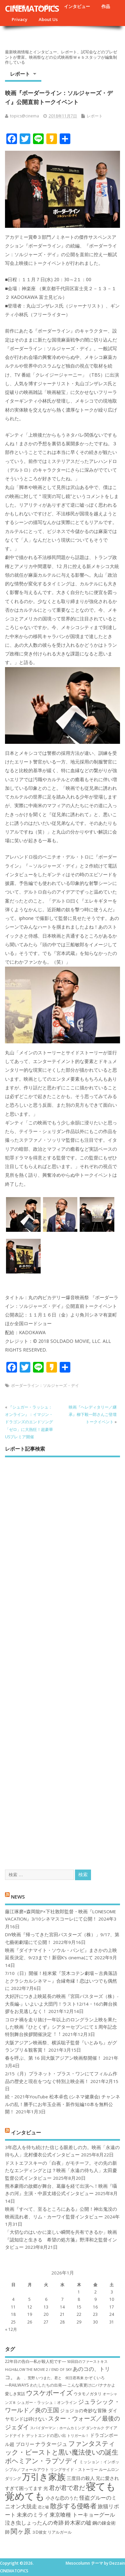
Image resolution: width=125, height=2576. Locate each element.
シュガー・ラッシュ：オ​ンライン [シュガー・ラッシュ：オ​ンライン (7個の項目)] (47, 2402)
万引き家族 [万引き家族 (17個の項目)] (44, 2477)
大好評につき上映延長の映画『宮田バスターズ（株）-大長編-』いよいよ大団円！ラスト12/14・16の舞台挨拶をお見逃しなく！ (61, 2003)
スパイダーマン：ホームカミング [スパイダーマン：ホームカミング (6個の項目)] (57, 2428)
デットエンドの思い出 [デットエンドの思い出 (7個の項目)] (46, 2435)
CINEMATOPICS (32, 8)
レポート (20, 73)
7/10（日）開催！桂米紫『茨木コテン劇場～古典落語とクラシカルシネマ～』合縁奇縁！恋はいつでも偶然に (61, 1980)
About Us (48, 19)
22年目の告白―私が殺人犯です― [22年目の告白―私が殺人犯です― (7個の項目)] (35, 2361)
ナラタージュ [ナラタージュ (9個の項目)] (51, 2444)
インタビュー (77, 6)
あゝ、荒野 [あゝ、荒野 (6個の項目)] (26, 2378)
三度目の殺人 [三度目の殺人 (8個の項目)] (81, 2478)
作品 (105, 6)
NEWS (18, 1896)
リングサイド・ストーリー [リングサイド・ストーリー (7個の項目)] (74, 2469)
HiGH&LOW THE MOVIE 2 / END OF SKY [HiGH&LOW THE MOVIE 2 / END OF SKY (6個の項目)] (38, 2369)
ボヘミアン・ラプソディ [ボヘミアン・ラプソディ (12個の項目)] (41, 2460)
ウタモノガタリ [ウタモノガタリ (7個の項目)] (88, 2394)
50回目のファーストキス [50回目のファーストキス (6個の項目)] (87, 2361)
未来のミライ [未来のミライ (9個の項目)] (33, 2514)
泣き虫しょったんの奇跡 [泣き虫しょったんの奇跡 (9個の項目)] (34, 2522)
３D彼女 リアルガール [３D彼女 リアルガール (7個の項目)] (52, 2532)
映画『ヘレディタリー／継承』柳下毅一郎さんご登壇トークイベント (93, 1414)
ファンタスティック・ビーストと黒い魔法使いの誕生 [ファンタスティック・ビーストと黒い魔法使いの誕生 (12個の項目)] (61, 2448)
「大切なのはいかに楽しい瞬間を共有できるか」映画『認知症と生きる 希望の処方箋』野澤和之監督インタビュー (61, 2239)
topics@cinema (24, 116)
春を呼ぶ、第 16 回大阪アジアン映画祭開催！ (53, 2058)
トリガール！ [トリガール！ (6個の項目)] (78, 2435)
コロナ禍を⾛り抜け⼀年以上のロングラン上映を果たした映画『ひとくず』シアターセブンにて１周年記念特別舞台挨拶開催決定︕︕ (61, 2027)
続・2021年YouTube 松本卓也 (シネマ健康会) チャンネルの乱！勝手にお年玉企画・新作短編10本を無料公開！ (62, 2104)
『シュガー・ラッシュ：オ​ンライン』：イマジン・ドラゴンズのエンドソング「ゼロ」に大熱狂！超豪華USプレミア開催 (29, 1422)
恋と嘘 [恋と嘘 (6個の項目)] (43, 2507)
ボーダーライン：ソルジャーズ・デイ (45, 1385)
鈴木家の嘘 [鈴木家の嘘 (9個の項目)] (78, 2522)
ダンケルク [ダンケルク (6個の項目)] (95, 2428)
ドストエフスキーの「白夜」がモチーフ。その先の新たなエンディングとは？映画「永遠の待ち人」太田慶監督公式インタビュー (61, 2170)
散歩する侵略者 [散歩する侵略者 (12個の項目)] (73, 2505)
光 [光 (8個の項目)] (45, 2488)
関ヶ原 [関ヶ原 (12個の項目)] (21, 2531)
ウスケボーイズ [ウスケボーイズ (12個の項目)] (49, 2392)
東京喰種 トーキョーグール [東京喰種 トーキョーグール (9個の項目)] (82, 2514)
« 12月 (11, 2329)
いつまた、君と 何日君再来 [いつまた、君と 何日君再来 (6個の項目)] (60, 2378)
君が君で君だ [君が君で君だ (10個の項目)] (67, 2488)
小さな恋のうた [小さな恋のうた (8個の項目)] (62, 2498)
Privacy (19, 19)
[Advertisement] (62, 1657)
